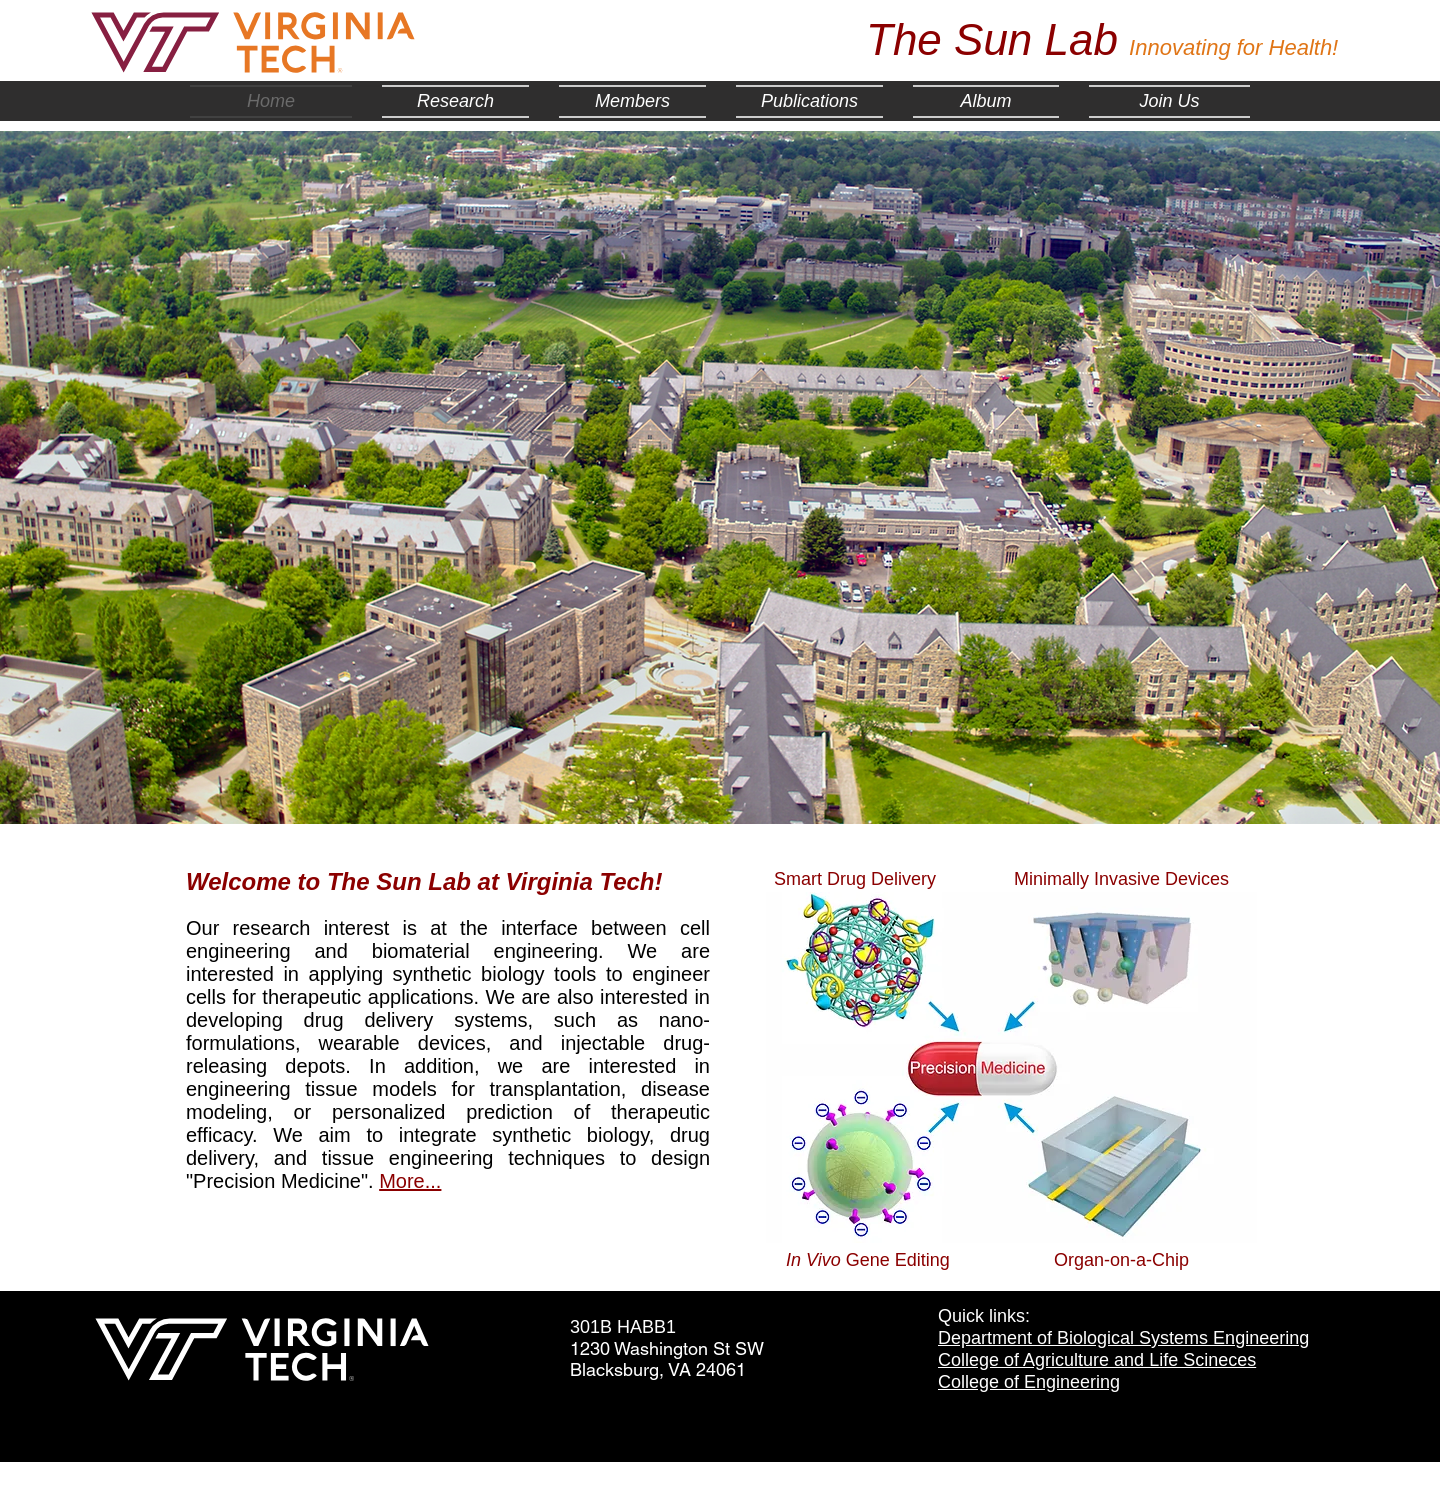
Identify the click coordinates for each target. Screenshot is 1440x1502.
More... (410, 1181)
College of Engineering (1029, 1382)
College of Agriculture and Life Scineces (1097, 1360)
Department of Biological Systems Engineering (1123, 1338)
